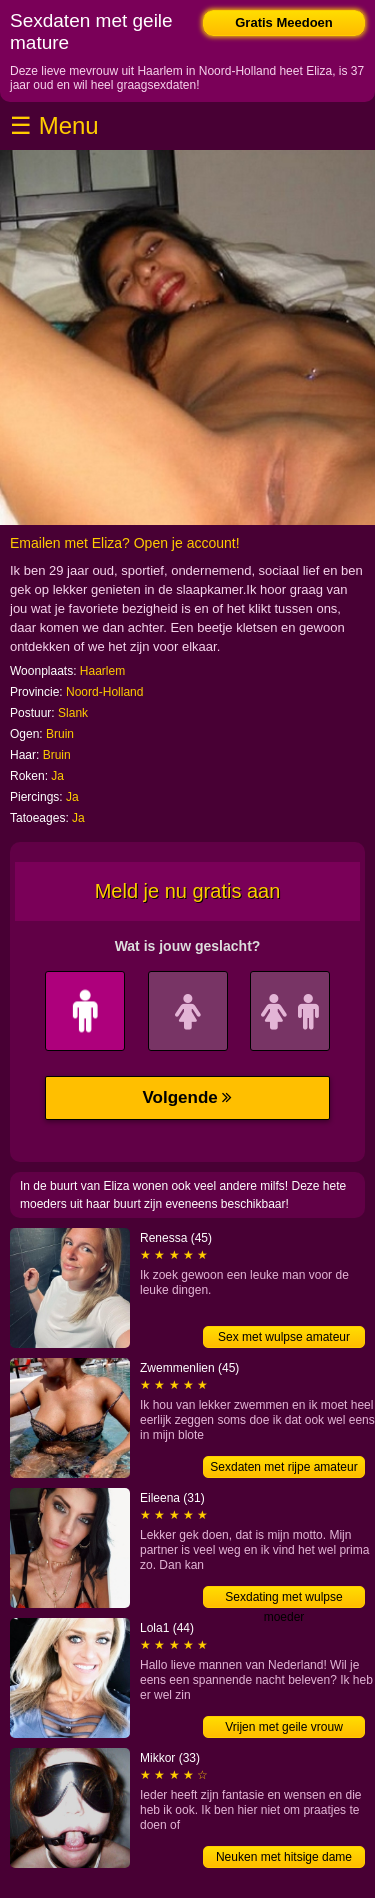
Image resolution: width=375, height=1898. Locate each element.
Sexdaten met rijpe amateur (283, 1467)
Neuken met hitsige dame (284, 1857)
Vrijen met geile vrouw (284, 1727)
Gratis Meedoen (284, 22)
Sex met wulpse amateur (284, 1337)
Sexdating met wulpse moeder (283, 1599)
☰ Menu (54, 125)
